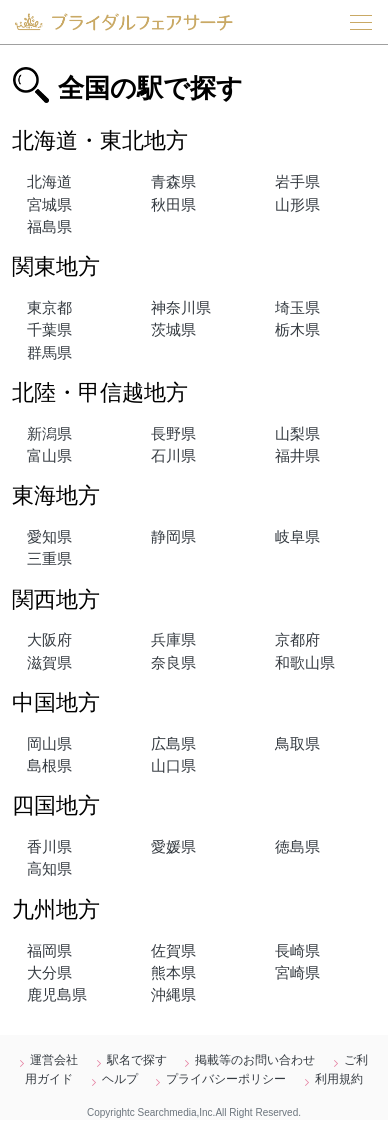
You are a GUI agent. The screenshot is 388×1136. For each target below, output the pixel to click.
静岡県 (173, 537)
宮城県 (49, 205)
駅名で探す (137, 1060)
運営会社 (54, 1060)
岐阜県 (297, 537)
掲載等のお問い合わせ (255, 1060)
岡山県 (49, 744)
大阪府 (49, 640)
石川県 (173, 456)
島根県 (49, 766)
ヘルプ (120, 1079)
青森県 (173, 182)
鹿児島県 (57, 995)
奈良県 (173, 663)
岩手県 (297, 182)
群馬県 (49, 353)
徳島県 (297, 847)
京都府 (297, 640)
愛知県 (49, 537)
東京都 (49, 308)
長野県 (173, 434)
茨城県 (173, 330)
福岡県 (49, 951)
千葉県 (49, 330)
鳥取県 (297, 744)
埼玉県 (297, 308)
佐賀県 (173, 951)
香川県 (49, 847)
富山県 (49, 456)
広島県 (173, 744)
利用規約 (339, 1079)
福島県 (49, 227)
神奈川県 (181, 308)
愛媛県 (173, 847)
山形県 (297, 205)
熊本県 (173, 973)
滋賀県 (49, 663)
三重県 (49, 559)
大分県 (49, 973)
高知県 (49, 869)
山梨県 (297, 434)
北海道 (49, 182)
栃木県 (297, 330)
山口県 (173, 766)
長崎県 (297, 951)
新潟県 (49, 434)
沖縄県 (173, 995)
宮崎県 (297, 973)
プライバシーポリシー (226, 1079)
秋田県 (173, 205)
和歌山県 (305, 663)
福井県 (297, 456)
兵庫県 (173, 640)
